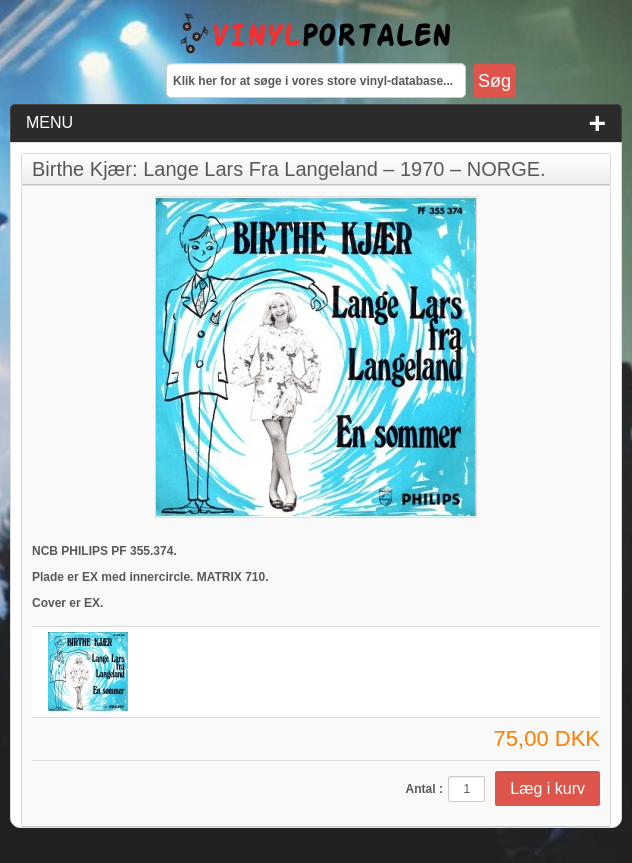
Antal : (424, 789)
